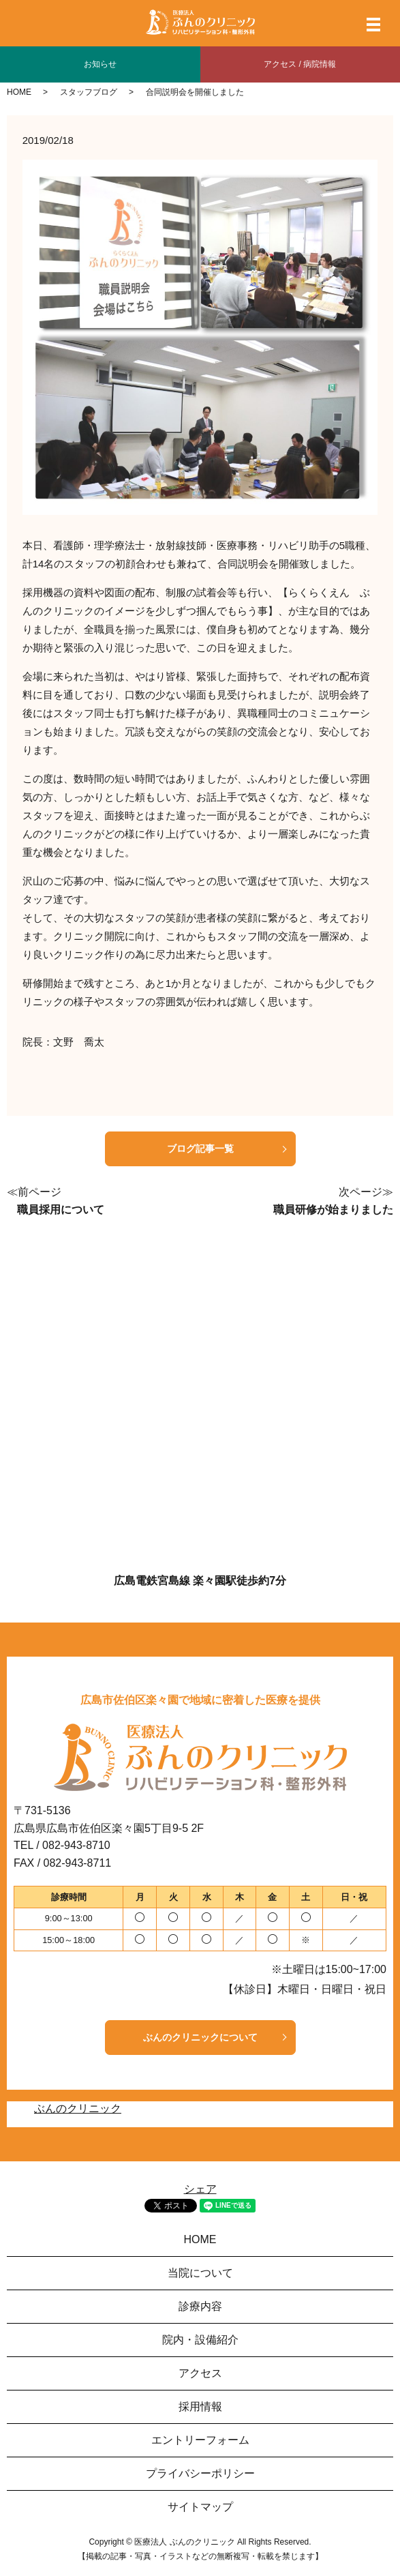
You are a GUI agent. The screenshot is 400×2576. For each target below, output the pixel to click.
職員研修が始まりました (333, 1209)
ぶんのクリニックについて (200, 2037)
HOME (19, 92)
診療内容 (200, 2306)
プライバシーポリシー (200, 2473)
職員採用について (60, 1209)
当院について (200, 2273)
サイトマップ (200, 2507)
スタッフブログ (88, 92)
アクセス (200, 2373)
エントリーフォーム (200, 2440)
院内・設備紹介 (200, 2339)
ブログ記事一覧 (200, 1148)
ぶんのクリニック (77, 2108)
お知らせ (100, 64)
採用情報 (200, 2406)
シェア (200, 2189)
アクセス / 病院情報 (300, 64)
